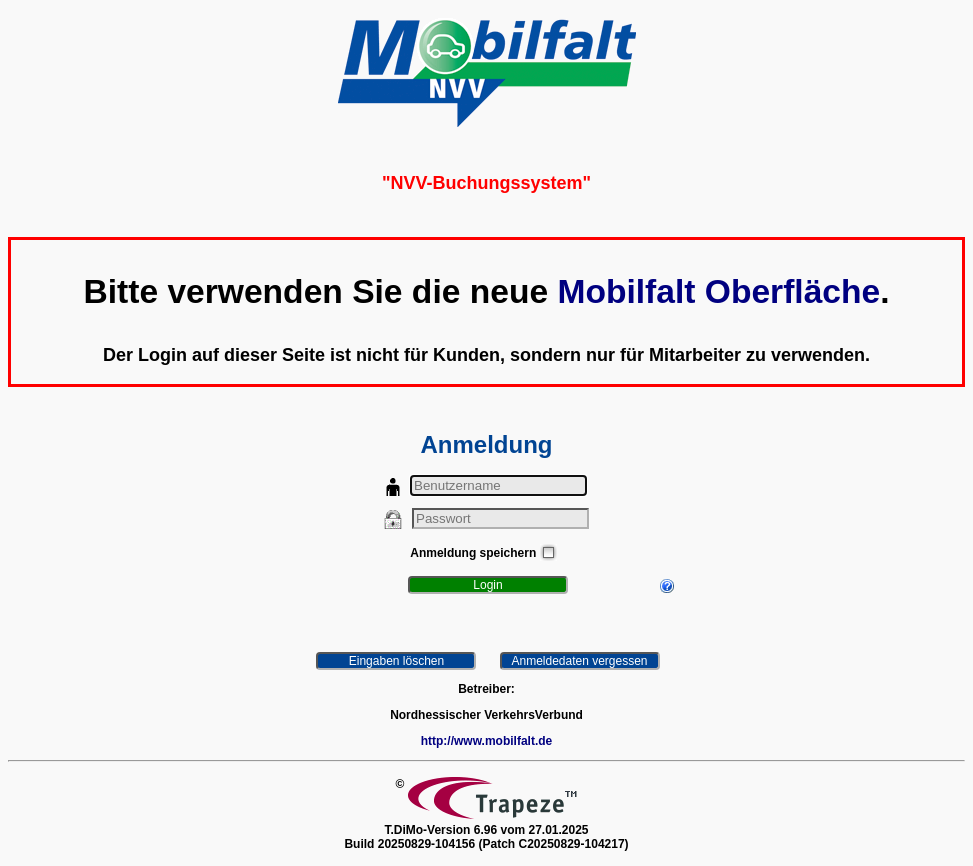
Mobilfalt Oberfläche (718, 291)
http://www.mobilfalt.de (487, 741)
